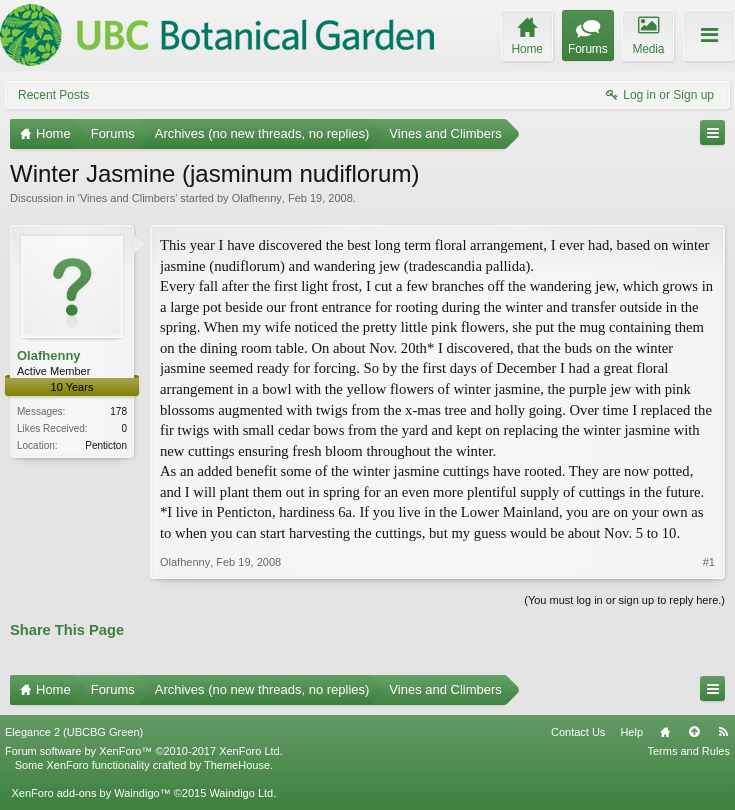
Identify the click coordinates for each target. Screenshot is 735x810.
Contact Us (578, 732)
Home (665, 732)
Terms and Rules (688, 751)
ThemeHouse (237, 765)
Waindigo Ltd (241, 793)
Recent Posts (53, 95)
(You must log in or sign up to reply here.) (624, 600)
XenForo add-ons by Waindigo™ (90, 793)
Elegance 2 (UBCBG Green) (74, 732)
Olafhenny (257, 198)
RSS (723, 732)
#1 (709, 562)
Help (631, 732)
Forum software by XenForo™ (144, 751)
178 (118, 411)
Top (694, 732)
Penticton (106, 445)
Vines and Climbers (127, 198)
